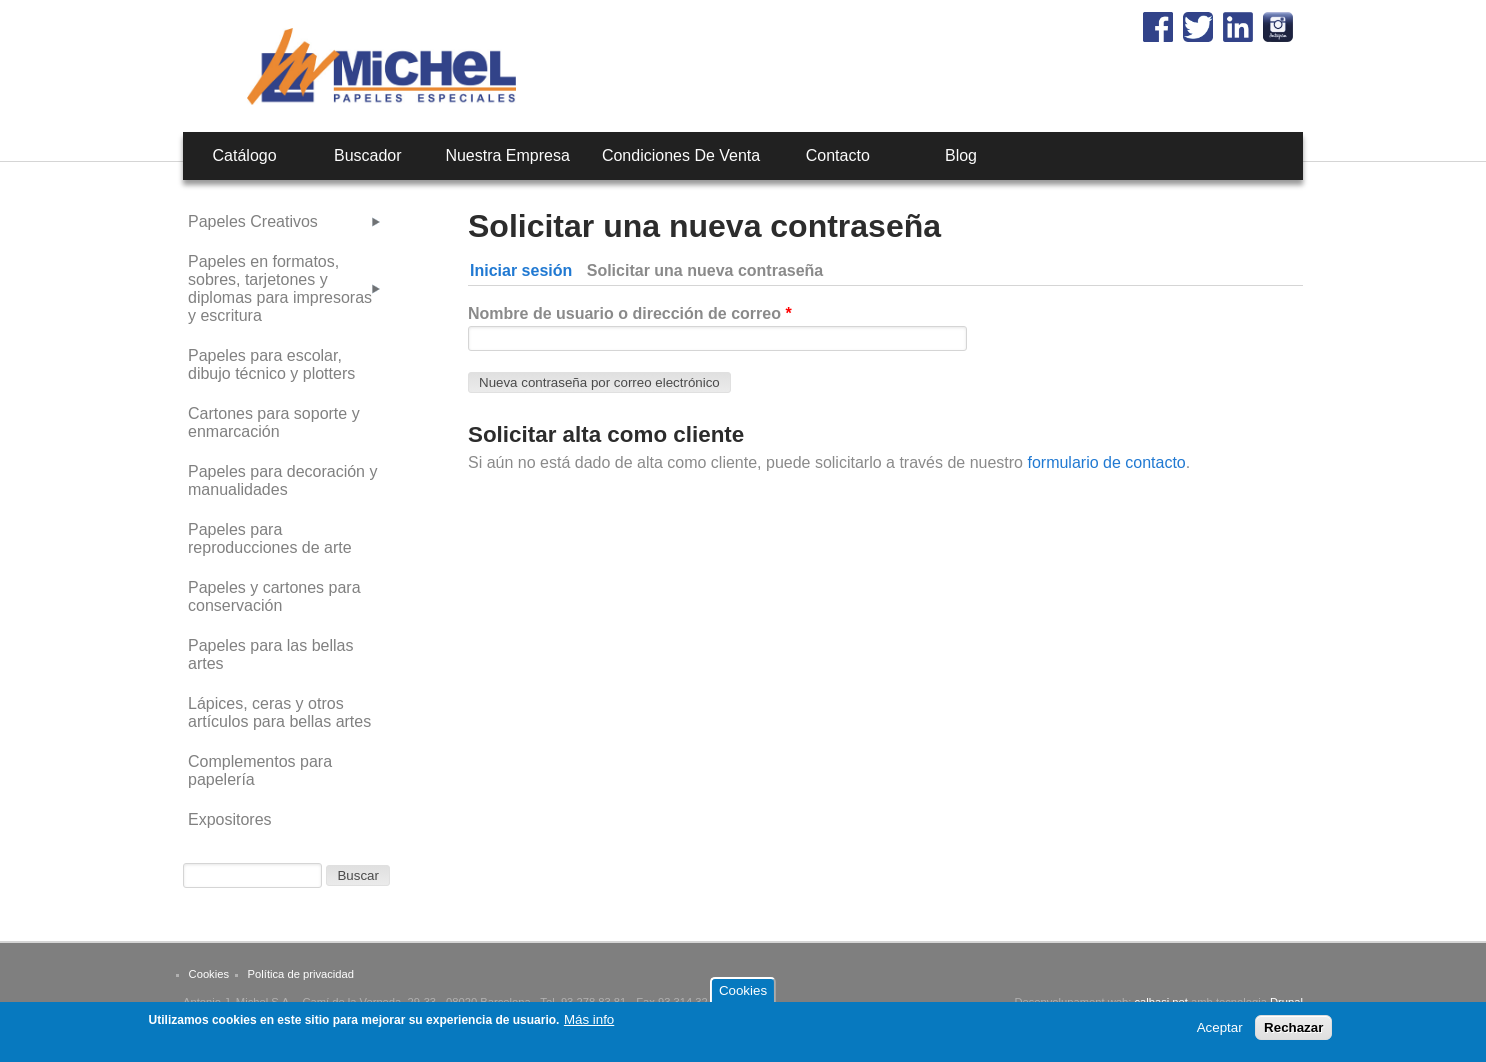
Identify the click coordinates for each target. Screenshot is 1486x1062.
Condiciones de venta (681, 155)
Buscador (368, 155)
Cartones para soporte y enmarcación (274, 422)
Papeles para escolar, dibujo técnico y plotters (271, 364)
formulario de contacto (1104, 462)
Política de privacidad (301, 974)
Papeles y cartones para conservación (274, 596)
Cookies (209, 974)
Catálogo (245, 155)
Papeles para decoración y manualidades (282, 480)
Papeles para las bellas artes (270, 654)
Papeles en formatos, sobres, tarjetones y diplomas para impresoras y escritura (280, 288)
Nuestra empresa (507, 155)
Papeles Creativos (253, 221)
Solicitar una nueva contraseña (709, 270)
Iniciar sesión (521, 270)
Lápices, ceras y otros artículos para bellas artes (279, 712)
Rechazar (1293, 1032)
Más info (589, 1024)
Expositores (230, 819)
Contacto (838, 155)
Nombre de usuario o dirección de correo (630, 313)
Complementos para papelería (260, 770)
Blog (961, 155)
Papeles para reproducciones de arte (270, 538)
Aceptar (1220, 1032)
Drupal (1286, 1002)
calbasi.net (1161, 1002)
